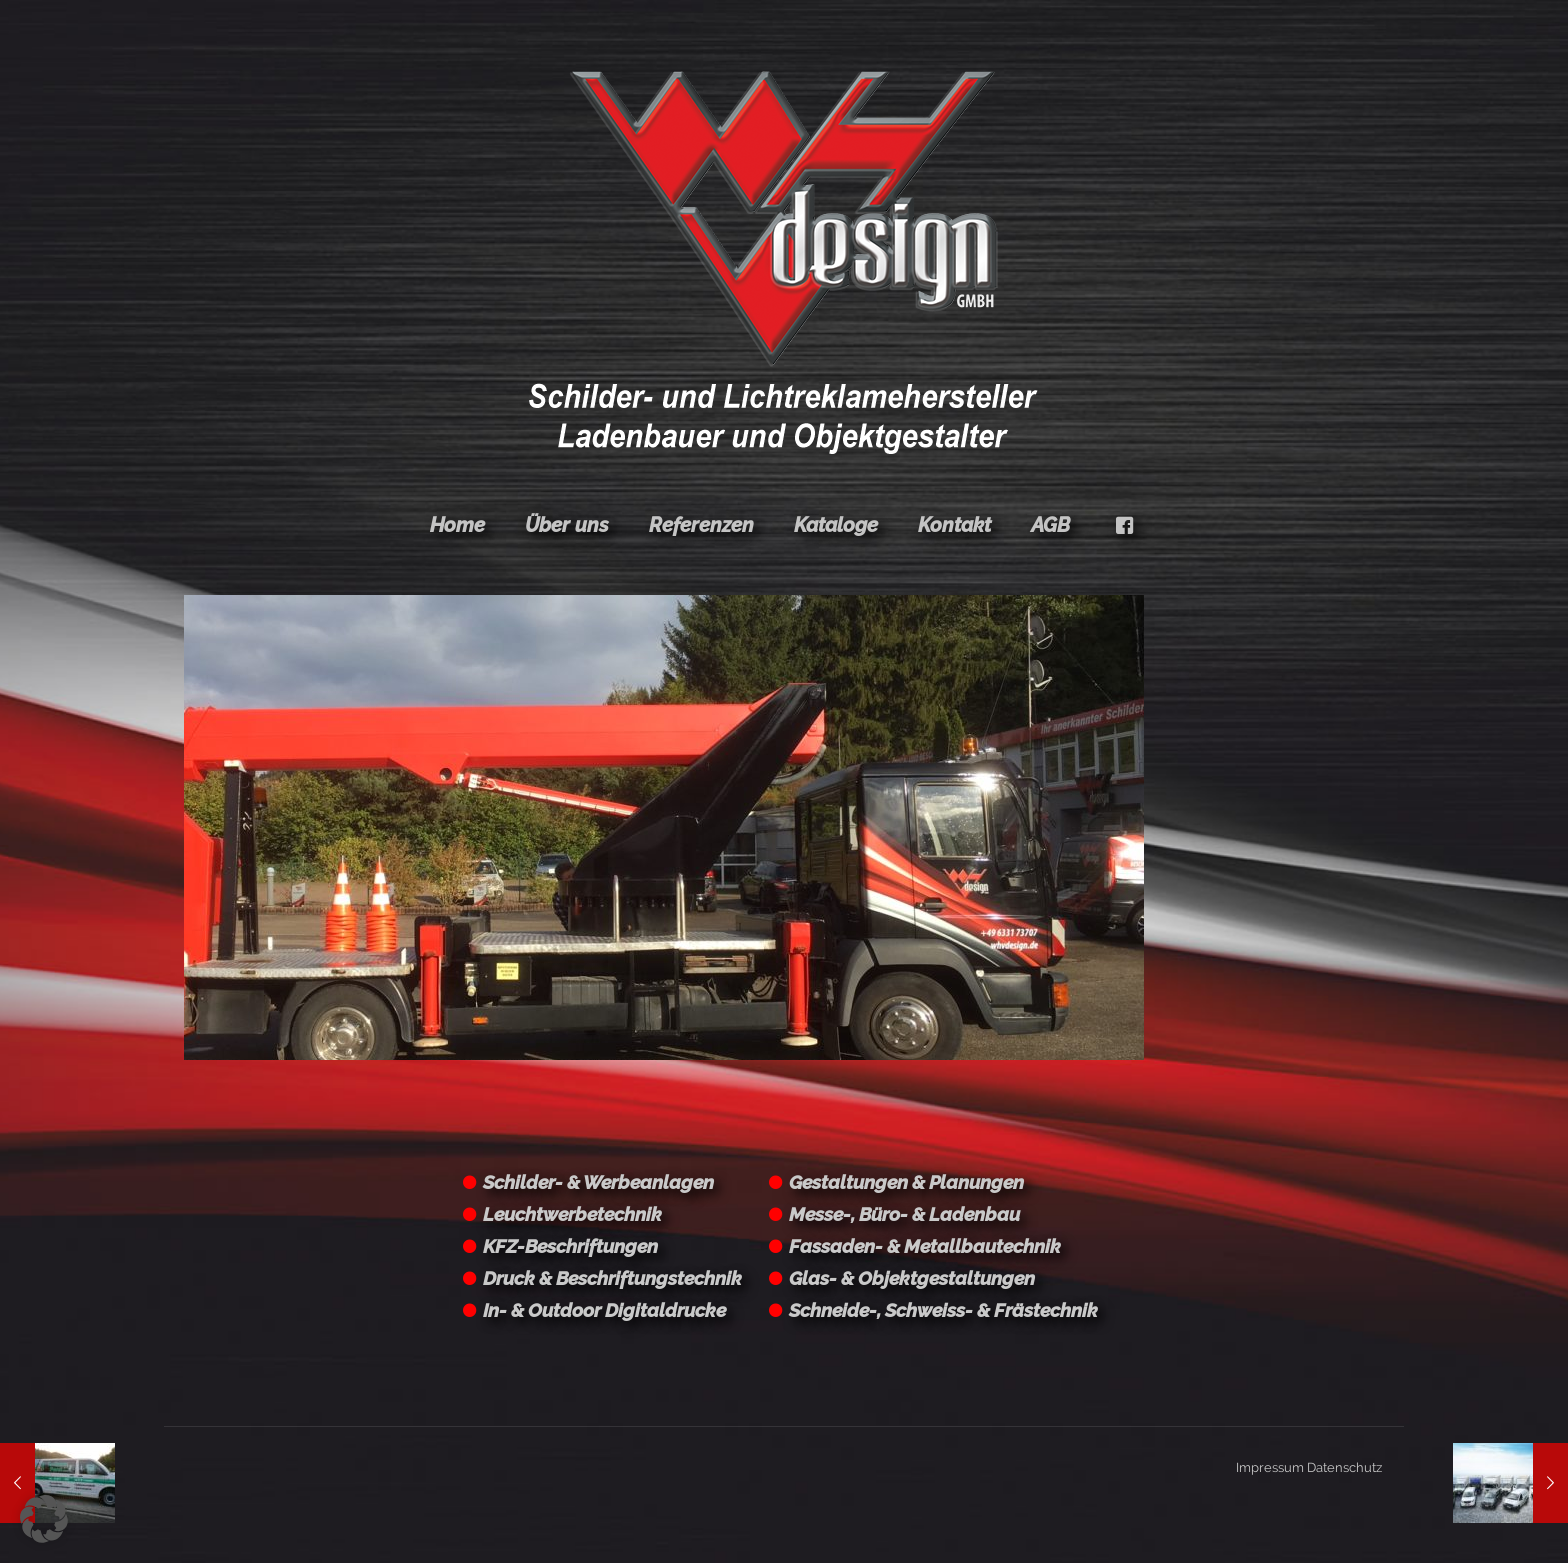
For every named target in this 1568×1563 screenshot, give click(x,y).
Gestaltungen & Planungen (906, 1182)
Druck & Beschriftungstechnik (612, 1278)
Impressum (1270, 1467)
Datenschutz (1344, 1467)
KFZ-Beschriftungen (570, 1246)
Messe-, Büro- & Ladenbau (904, 1214)
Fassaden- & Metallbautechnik (925, 1246)
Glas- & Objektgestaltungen (912, 1278)
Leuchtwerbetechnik (572, 1214)
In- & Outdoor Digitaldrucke (604, 1310)
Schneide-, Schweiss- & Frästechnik (943, 1310)
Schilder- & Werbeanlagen (598, 1182)
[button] (44, 1519)
